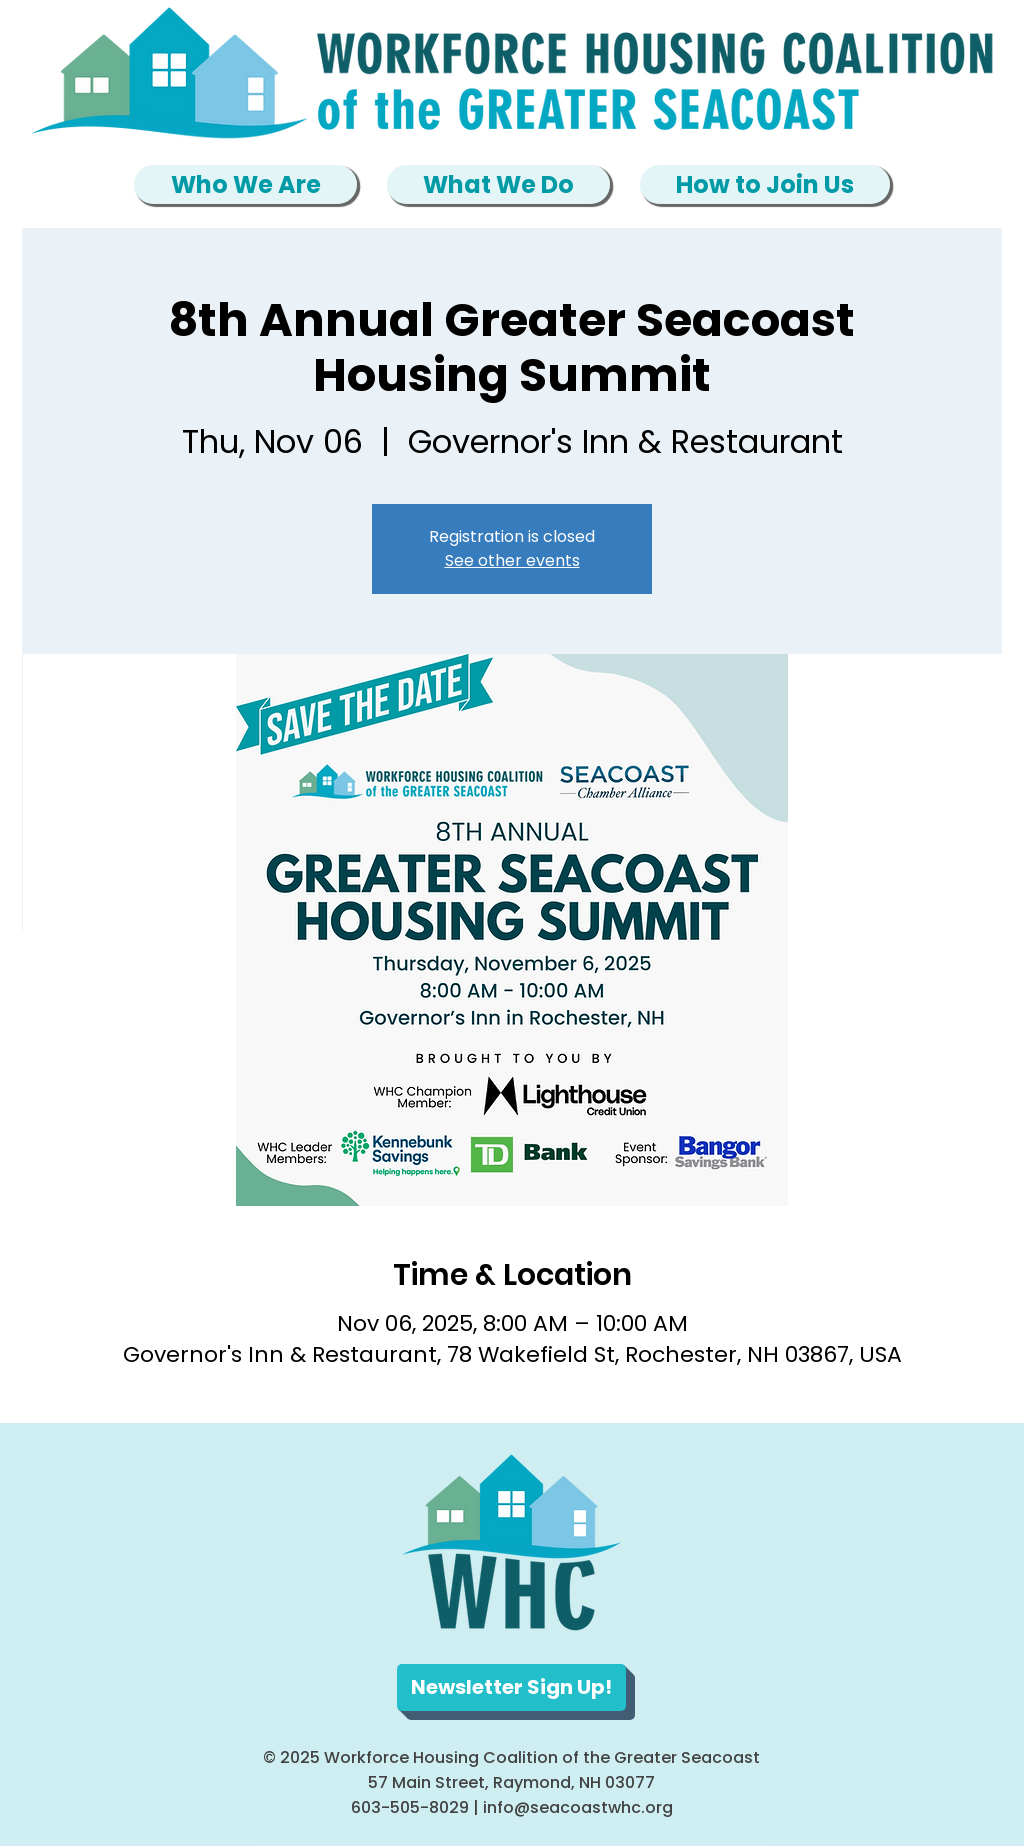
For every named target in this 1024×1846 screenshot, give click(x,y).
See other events (512, 560)
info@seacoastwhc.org (578, 1807)
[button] (245, 184)
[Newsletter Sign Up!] (511, 1687)
